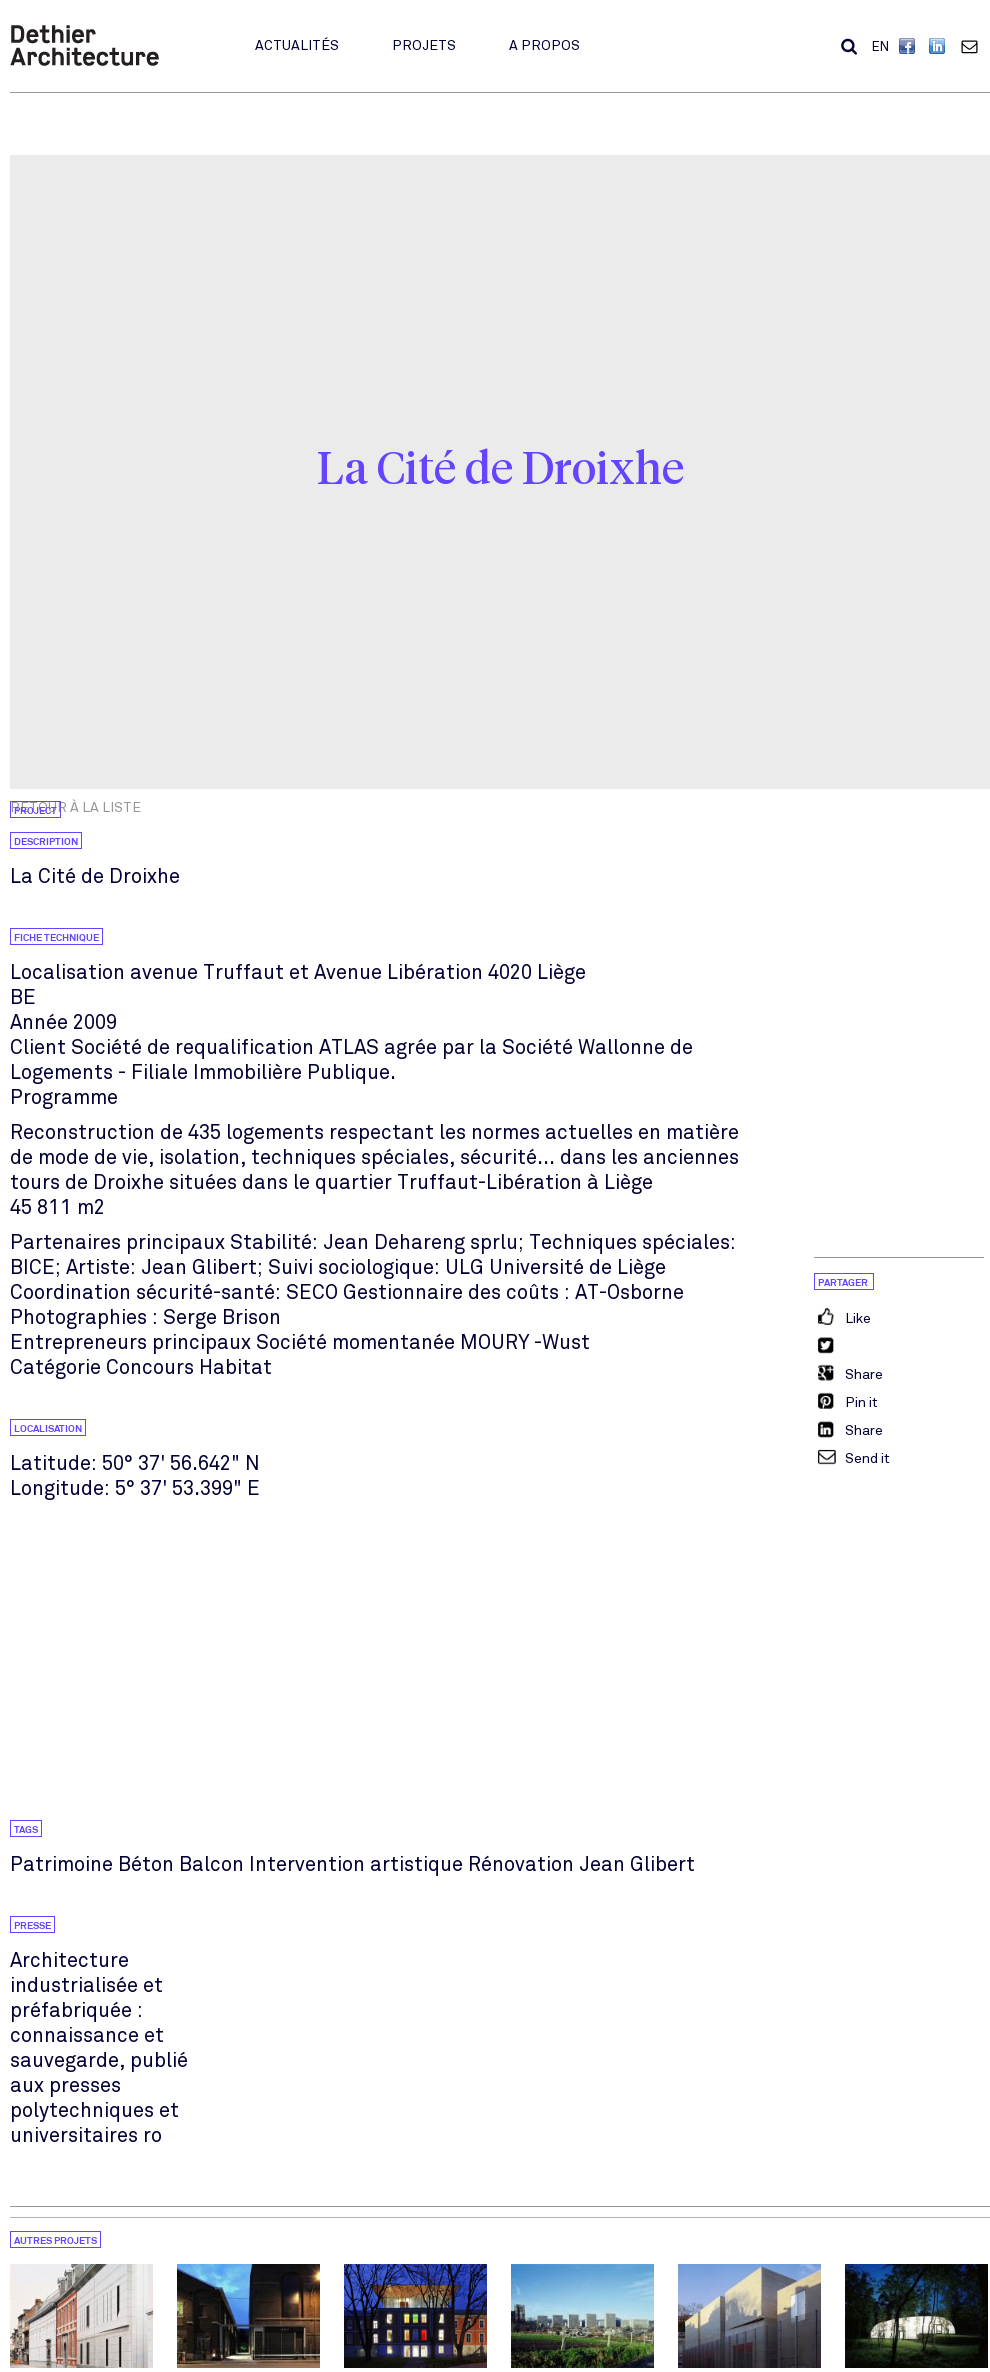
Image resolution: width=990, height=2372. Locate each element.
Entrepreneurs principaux (130, 1342)
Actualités (297, 45)
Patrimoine (61, 1864)
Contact (974, 46)
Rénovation (521, 1864)
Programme (64, 1097)
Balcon (211, 1864)
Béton (146, 1864)
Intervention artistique (356, 1864)
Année (39, 1022)
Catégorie (55, 1367)
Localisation (67, 972)
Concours (150, 1367)
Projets (424, 45)
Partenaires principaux (117, 1242)
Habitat (235, 1367)
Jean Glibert (637, 1864)
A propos (544, 45)
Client (38, 1047)
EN (880, 47)
